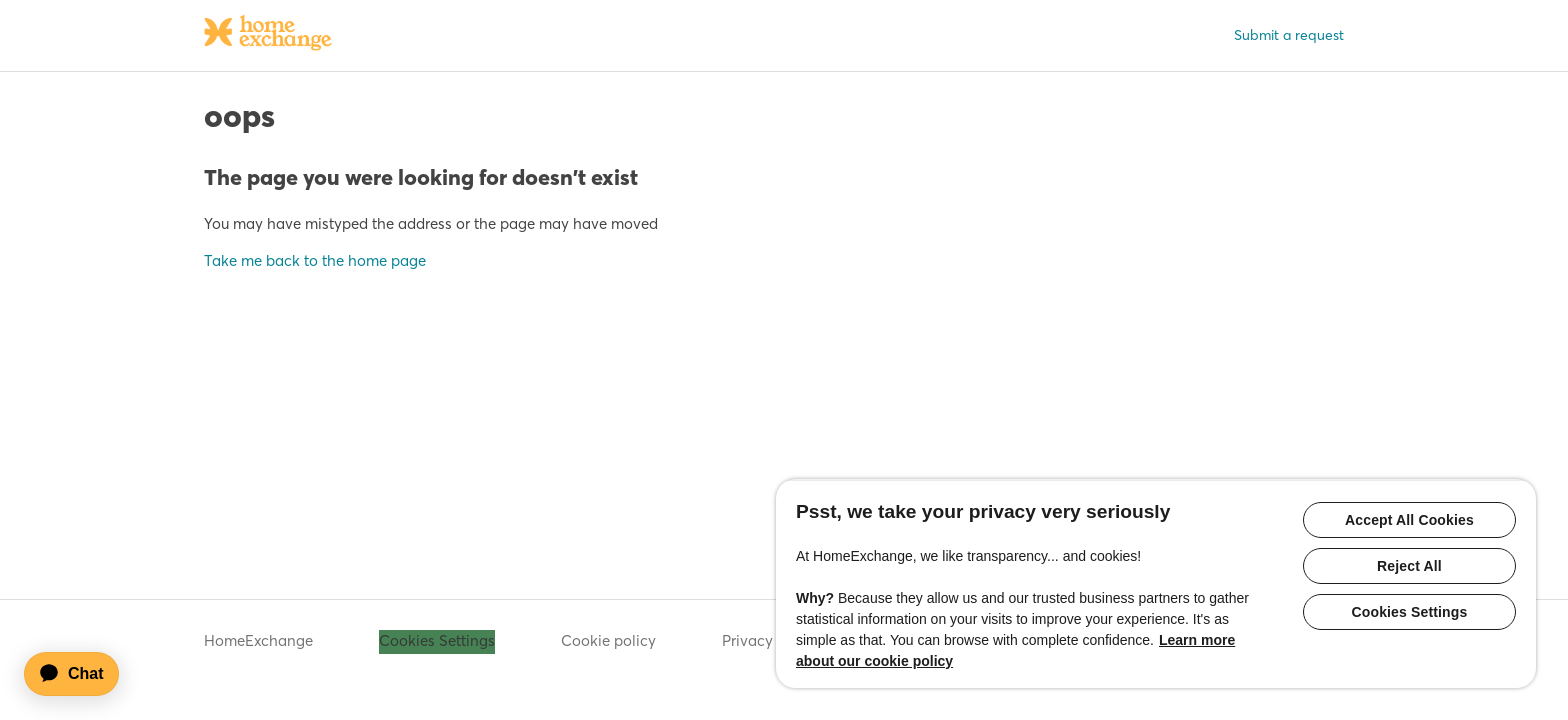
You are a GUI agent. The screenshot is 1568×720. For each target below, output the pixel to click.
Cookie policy (608, 640)
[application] (81, 674)
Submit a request (1289, 35)
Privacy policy (770, 640)
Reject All (1409, 566)
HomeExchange (258, 640)
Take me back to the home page (315, 260)
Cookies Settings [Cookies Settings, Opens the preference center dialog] (1410, 612)
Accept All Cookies (1409, 520)
